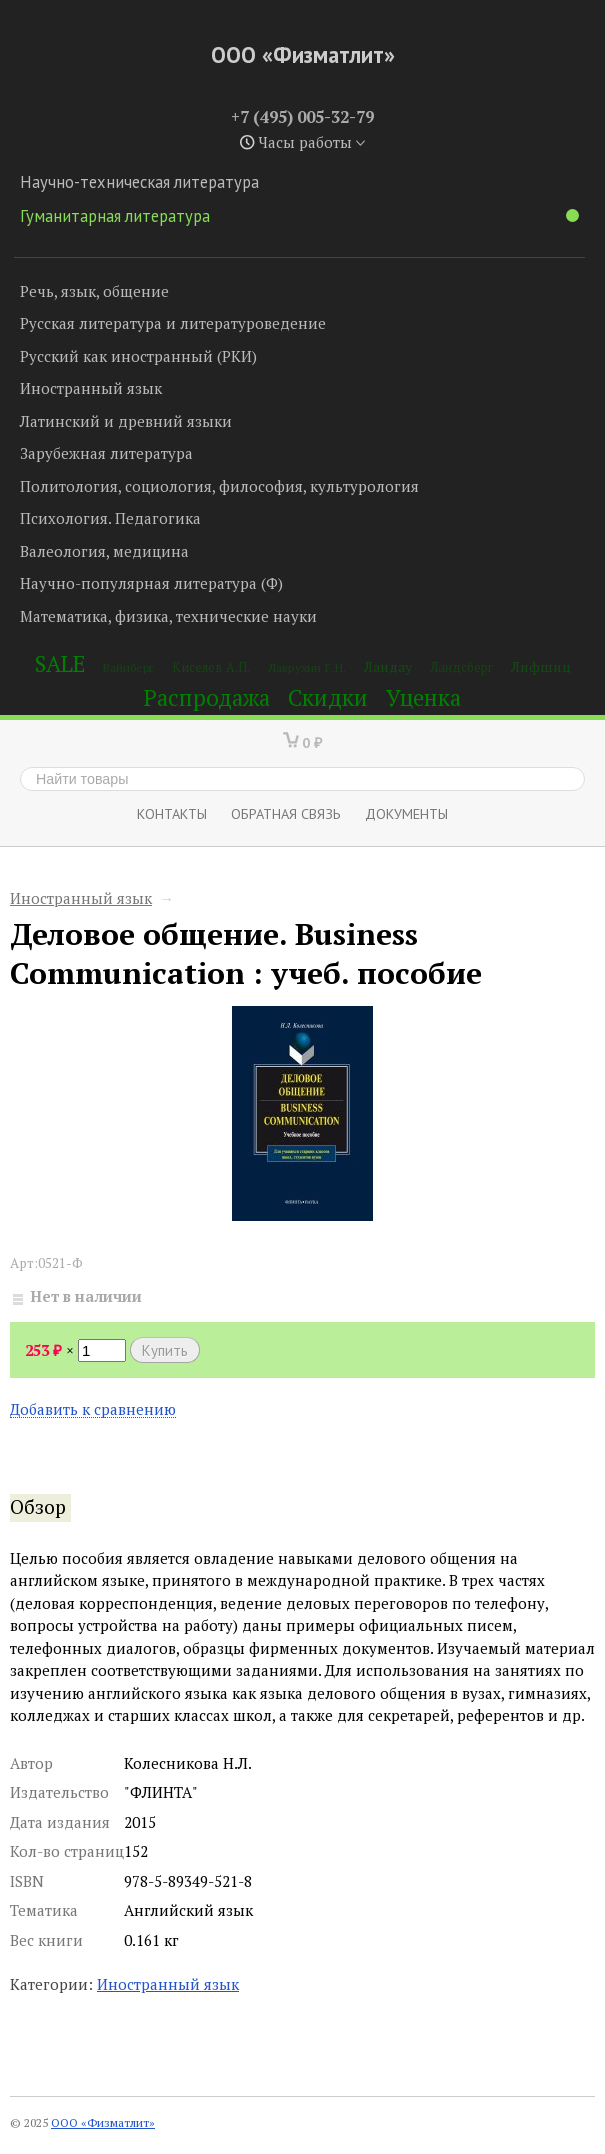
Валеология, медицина (104, 551)
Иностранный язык (91, 388)
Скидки (328, 697)
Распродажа (207, 697)
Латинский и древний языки (126, 421)
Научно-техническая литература (139, 182)
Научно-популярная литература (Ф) (151, 583)
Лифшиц (541, 666)
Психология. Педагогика (110, 518)
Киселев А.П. (211, 667)
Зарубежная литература (106, 453)
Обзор (38, 1507)
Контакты (172, 813)
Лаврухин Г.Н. (307, 667)
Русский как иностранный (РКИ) (138, 356)
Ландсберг (461, 667)
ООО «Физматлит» (303, 54)
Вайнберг (128, 667)
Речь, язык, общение (94, 291)
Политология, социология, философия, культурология (219, 486)
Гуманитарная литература (299, 216)
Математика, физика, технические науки (168, 616)
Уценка (423, 697)
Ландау (388, 666)
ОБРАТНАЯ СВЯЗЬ (286, 813)
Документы (406, 813)
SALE (60, 663)
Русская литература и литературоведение (173, 323)
